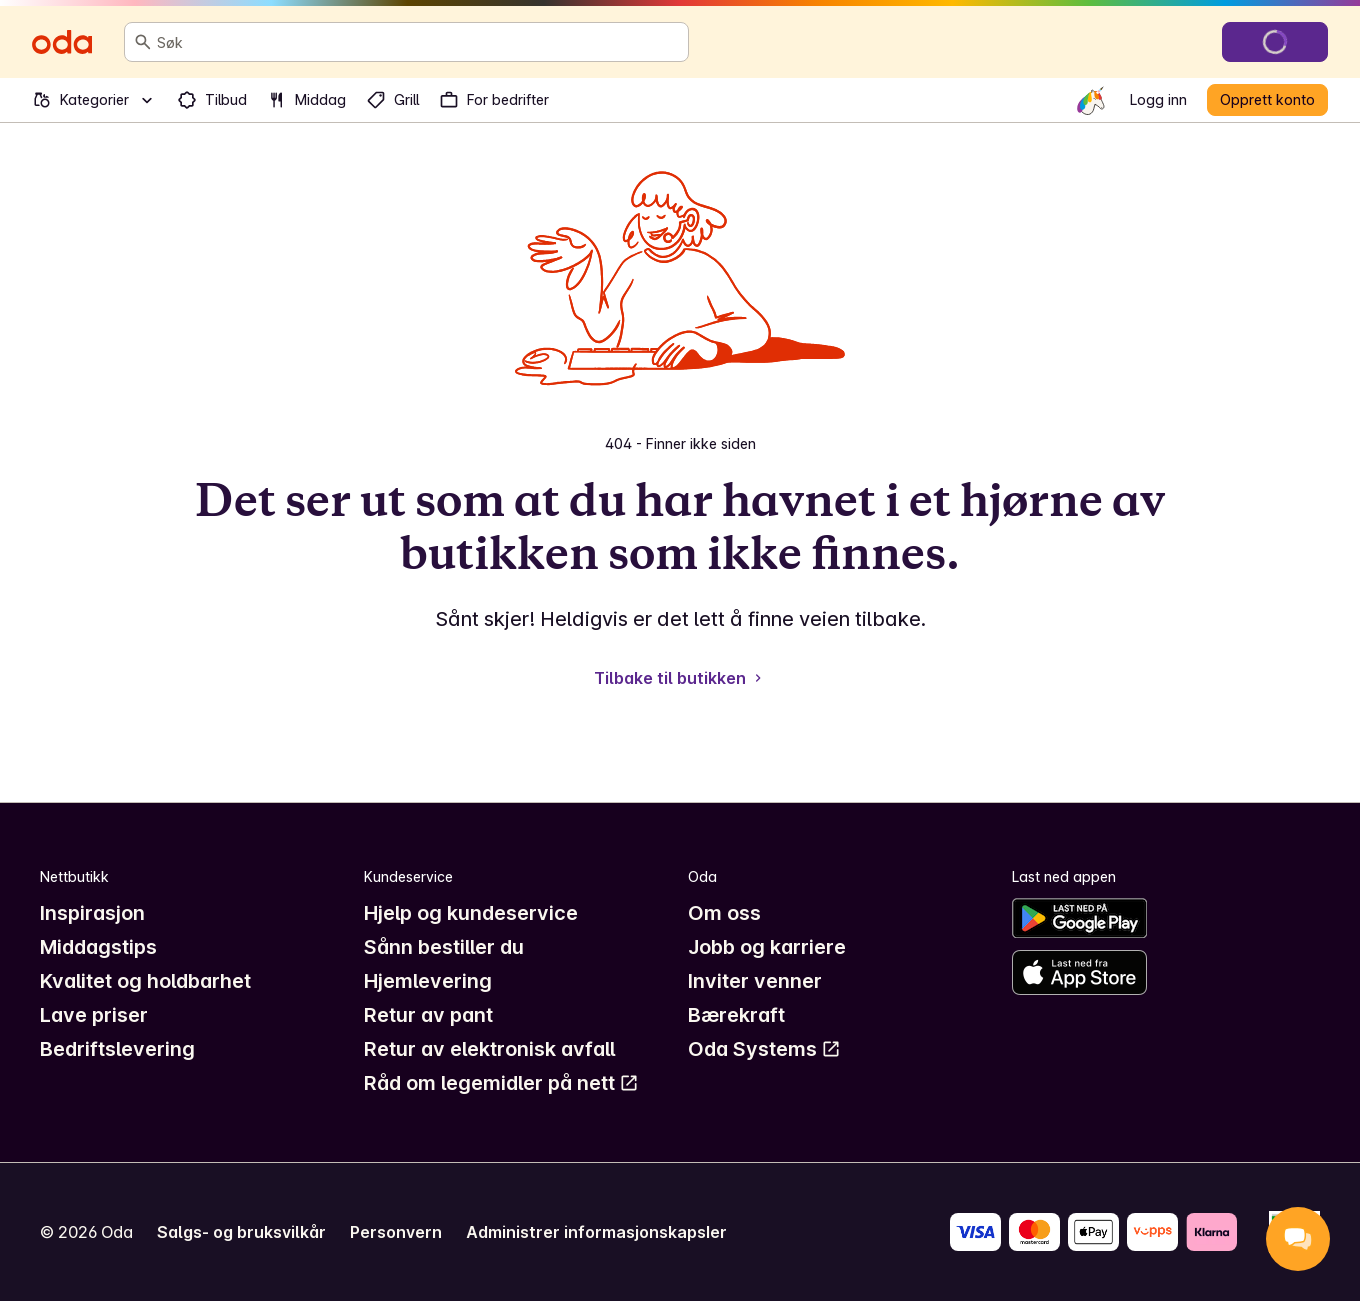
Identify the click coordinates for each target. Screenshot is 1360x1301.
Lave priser (94, 1015)
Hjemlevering (428, 981)
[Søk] (143, 42)
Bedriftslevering (117, 1049)
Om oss (724, 913)
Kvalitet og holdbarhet (145, 981)
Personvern (396, 1232)
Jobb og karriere (767, 947)
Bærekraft (736, 1015)
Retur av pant (428, 1015)
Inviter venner (755, 981)
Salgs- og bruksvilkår (241, 1232)
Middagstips (98, 947)
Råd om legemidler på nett (501, 1083)
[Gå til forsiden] (62, 42)
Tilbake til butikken (680, 678)
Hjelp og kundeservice (471, 913)
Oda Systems (764, 1049)
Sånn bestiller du (444, 947)
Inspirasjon (92, 913)
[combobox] (418, 42)
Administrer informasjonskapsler (596, 1232)
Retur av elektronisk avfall (489, 1049)
